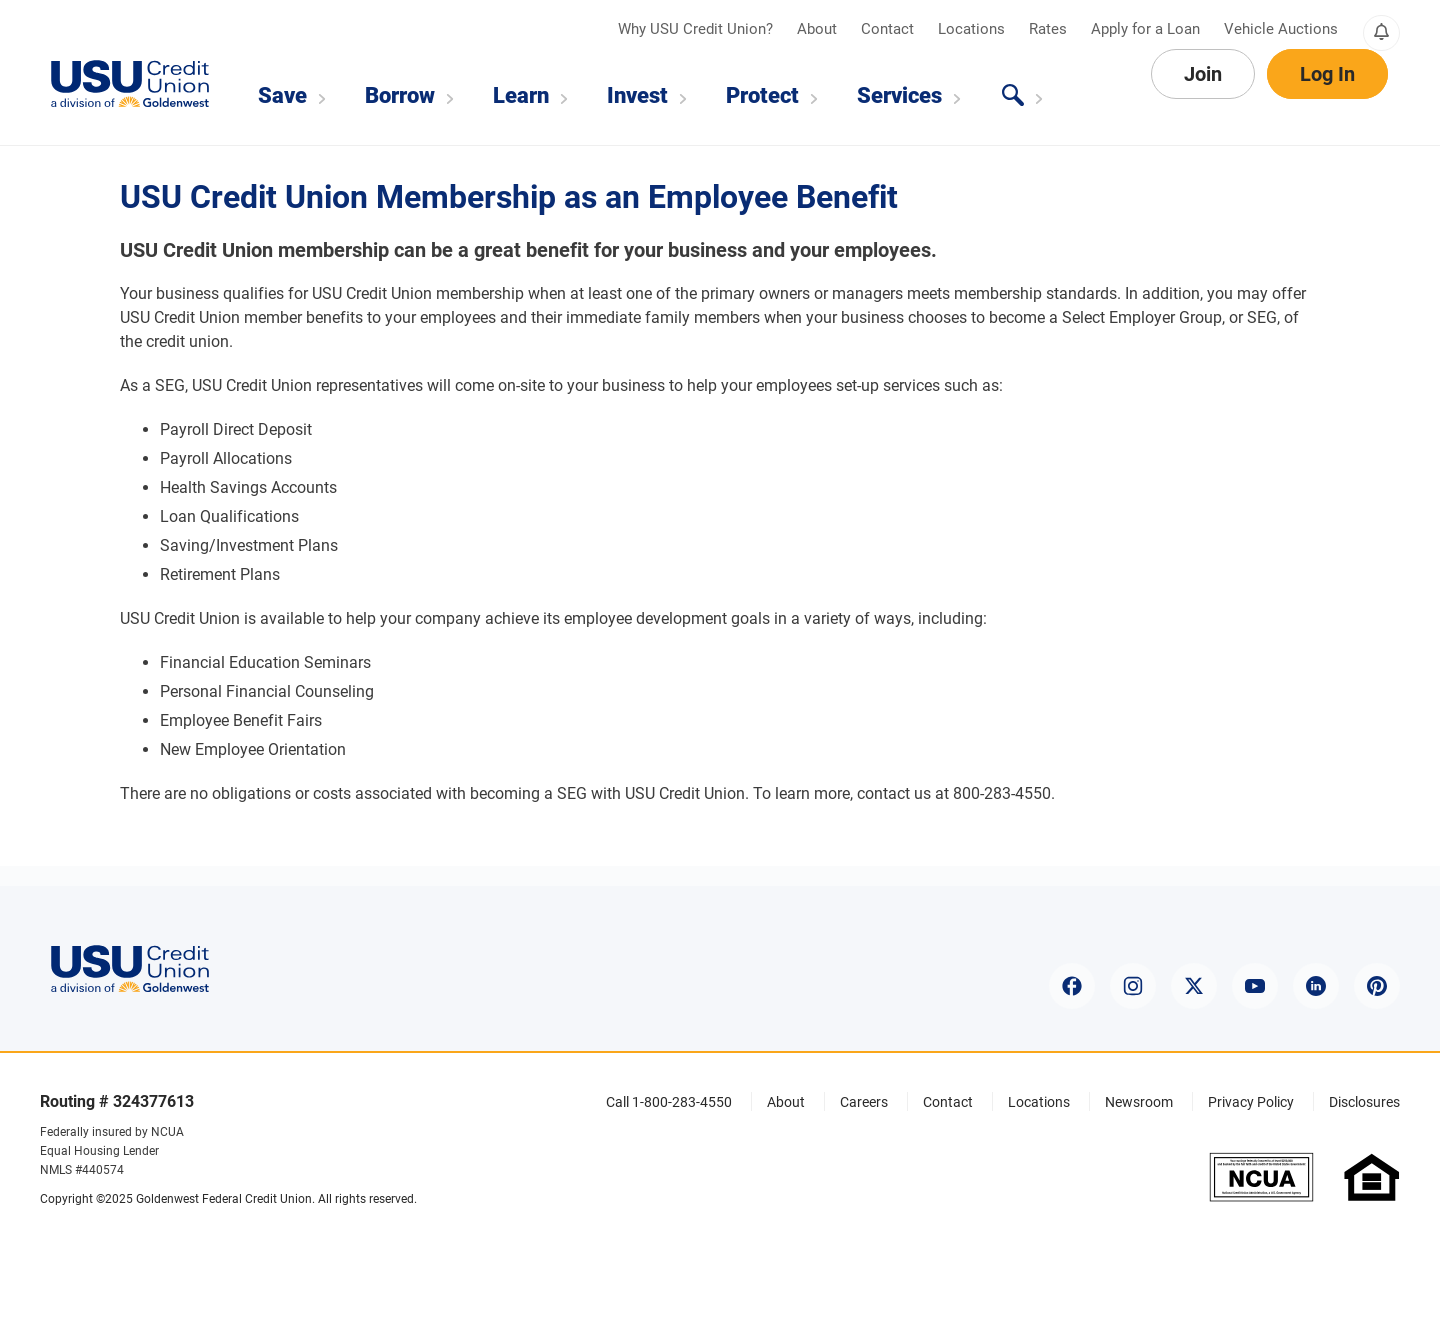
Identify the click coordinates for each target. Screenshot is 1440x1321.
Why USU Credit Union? (697, 29)
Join (1203, 96)
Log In (1327, 96)
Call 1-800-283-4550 (669, 1102)
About (819, 29)
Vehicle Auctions (1281, 29)
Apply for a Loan (1147, 29)
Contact (889, 29)
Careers (864, 1102)
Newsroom (1139, 1102)
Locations (973, 29)
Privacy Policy (1251, 1102)
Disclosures (1364, 1102)
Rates (1050, 29)
